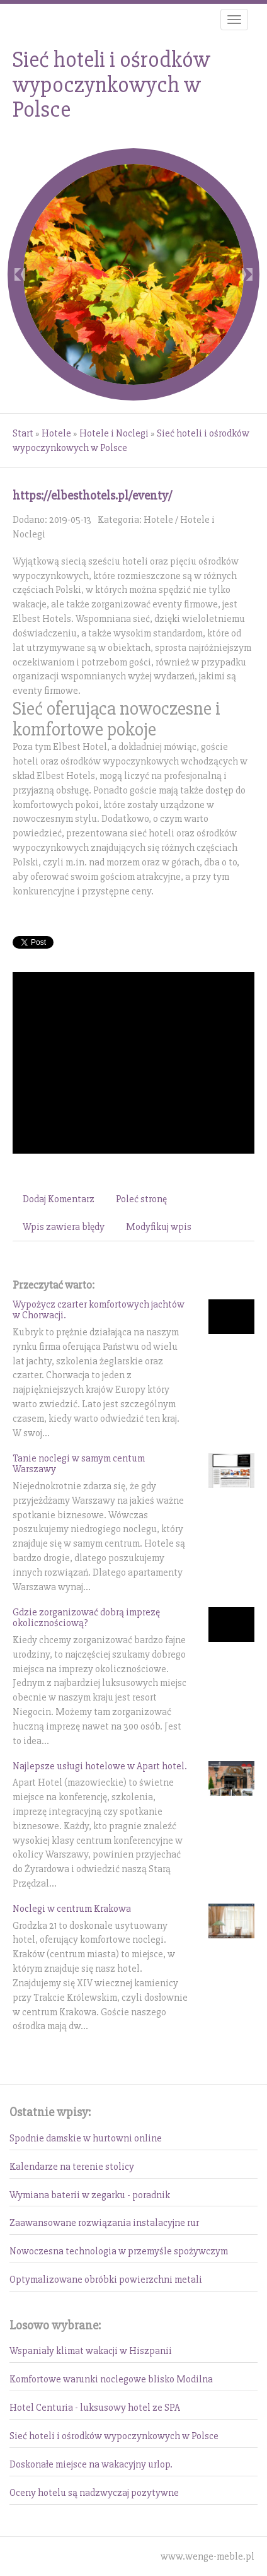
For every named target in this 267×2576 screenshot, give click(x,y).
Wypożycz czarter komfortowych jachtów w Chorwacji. (99, 1310)
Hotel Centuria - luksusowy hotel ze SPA (94, 2407)
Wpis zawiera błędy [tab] (64, 1227)
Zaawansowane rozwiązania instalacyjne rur (104, 2222)
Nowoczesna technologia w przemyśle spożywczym (118, 2251)
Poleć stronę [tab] (141, 1199)
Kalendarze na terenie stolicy (71, 2166)
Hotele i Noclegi (114, 433)
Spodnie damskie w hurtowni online (85, 2138)
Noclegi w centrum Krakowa (72, 1908)
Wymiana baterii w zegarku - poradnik (89, 2195)
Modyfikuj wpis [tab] (158, 1227)
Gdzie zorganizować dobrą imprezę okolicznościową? (86, 1618)
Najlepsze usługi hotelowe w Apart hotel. (100, 1766)
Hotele (56, 433)
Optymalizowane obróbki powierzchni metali (105, 2279)
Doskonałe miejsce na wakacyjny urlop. (91, 2464)
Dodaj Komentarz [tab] (58, 1199)
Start (23, 433)
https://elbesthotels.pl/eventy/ (92, 495)
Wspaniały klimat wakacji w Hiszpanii (90, 2351)
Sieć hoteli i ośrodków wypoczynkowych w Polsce (114, 2436)
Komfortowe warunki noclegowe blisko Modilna (111, 2379)
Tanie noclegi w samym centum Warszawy (79, 1464)
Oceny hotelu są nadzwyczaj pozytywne (94, 2492)
